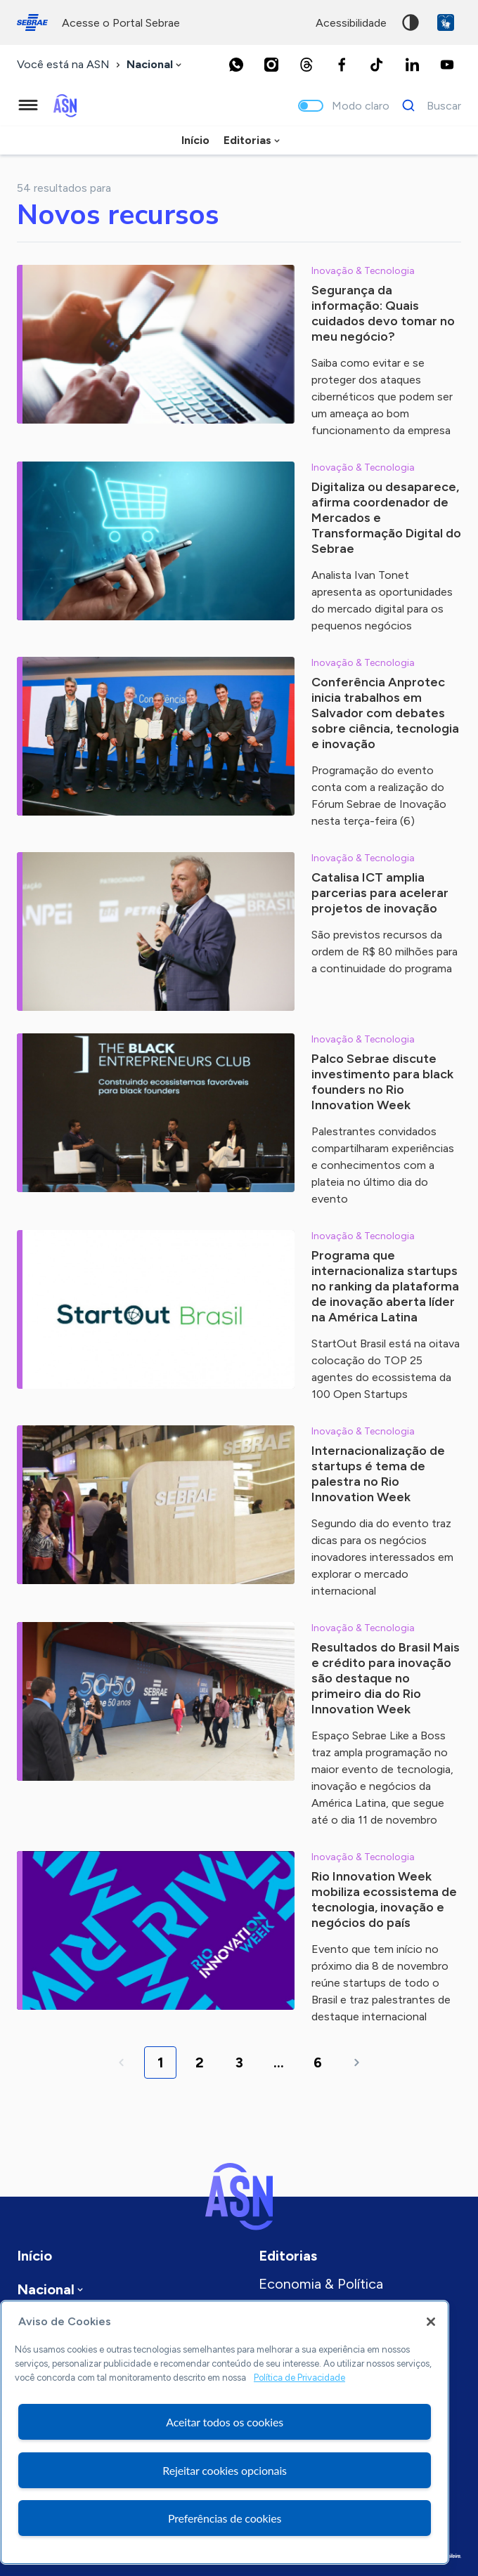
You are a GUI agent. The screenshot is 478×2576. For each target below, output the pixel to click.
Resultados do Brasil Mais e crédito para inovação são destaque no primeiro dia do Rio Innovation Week (385, 1678)
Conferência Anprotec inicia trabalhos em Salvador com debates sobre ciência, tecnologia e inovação (385, 713)
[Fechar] (430, 2321)
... (278, 2062)
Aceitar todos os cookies (224, 2421)
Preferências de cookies (224, 2518)
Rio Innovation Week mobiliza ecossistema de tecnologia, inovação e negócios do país (384, 1899)
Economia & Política (321, 2283)
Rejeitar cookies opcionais (224, 2470)
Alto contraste (410, 22)
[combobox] (155, 65)
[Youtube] (447, 65)
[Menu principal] (28, 105)
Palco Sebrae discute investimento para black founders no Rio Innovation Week (382, 1082)
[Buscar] (427, 105)
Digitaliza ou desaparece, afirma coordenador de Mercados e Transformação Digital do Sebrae (386, 517)
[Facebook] (342, 65)
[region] (224, 2432)
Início (195, 140)
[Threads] (306, 65)
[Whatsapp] (236, 65)
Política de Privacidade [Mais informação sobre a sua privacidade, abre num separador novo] (299, 2377)
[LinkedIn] (412, 65)
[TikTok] (377, 65)
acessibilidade (351, 23)
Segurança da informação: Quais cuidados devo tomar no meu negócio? (383, 313)
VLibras (445, 22)
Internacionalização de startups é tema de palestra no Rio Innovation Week (378, 1474)
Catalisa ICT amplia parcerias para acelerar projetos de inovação (379, 893)
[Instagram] (271, 65)
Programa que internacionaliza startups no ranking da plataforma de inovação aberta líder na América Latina (385, 1286)
